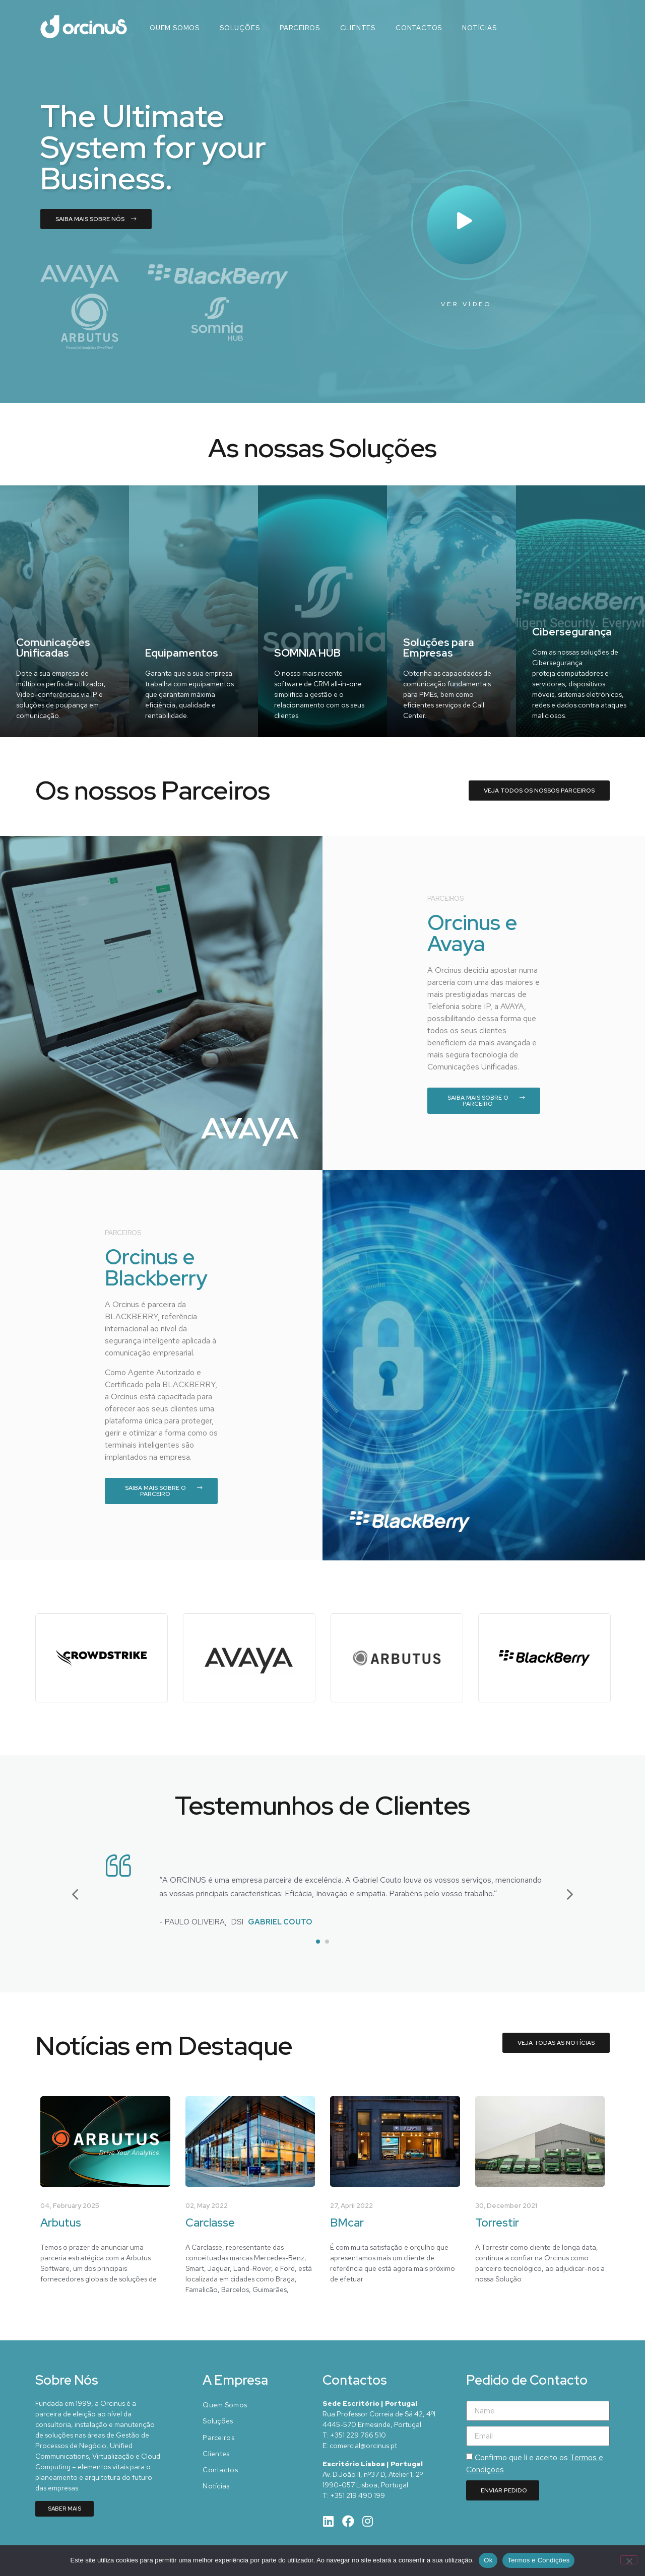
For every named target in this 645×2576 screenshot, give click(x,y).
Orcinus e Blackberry (156, 1267)
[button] (75, 1894)
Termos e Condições (538, 2560)
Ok (488, 2560)
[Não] (628, 2559)
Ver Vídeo (466, 304)
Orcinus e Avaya (472, 933)
